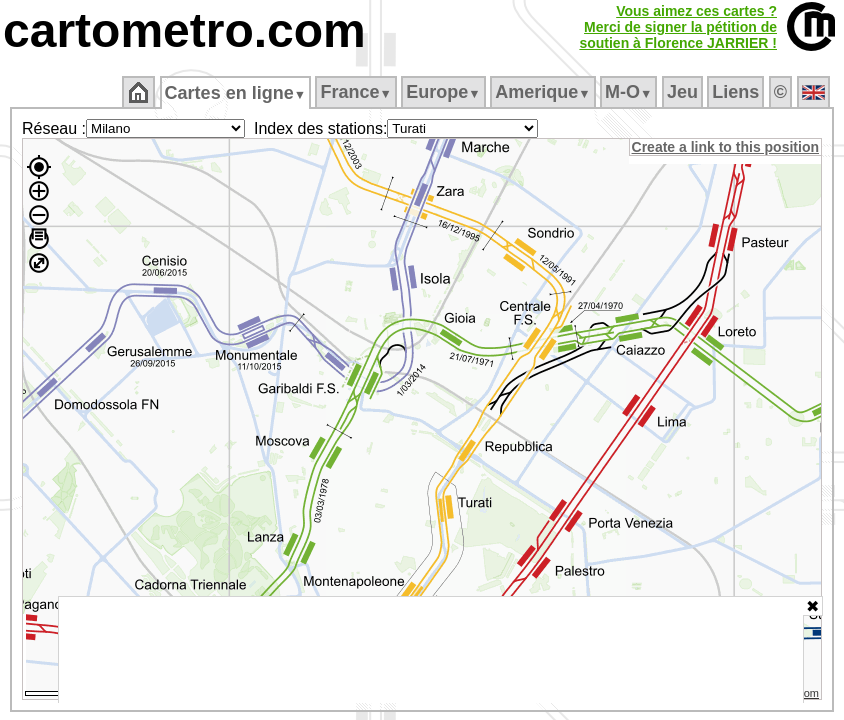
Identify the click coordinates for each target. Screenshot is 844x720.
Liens (737, 92)
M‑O (630, 92)
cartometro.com (184, 30)
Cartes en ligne (236, 93)
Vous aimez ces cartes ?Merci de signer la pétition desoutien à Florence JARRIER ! (678, 27)
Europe (445, 92)
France (357, 92)
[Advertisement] (431, 650)
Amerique (544, 92)
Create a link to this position (726, 147)
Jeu (683, 92)
